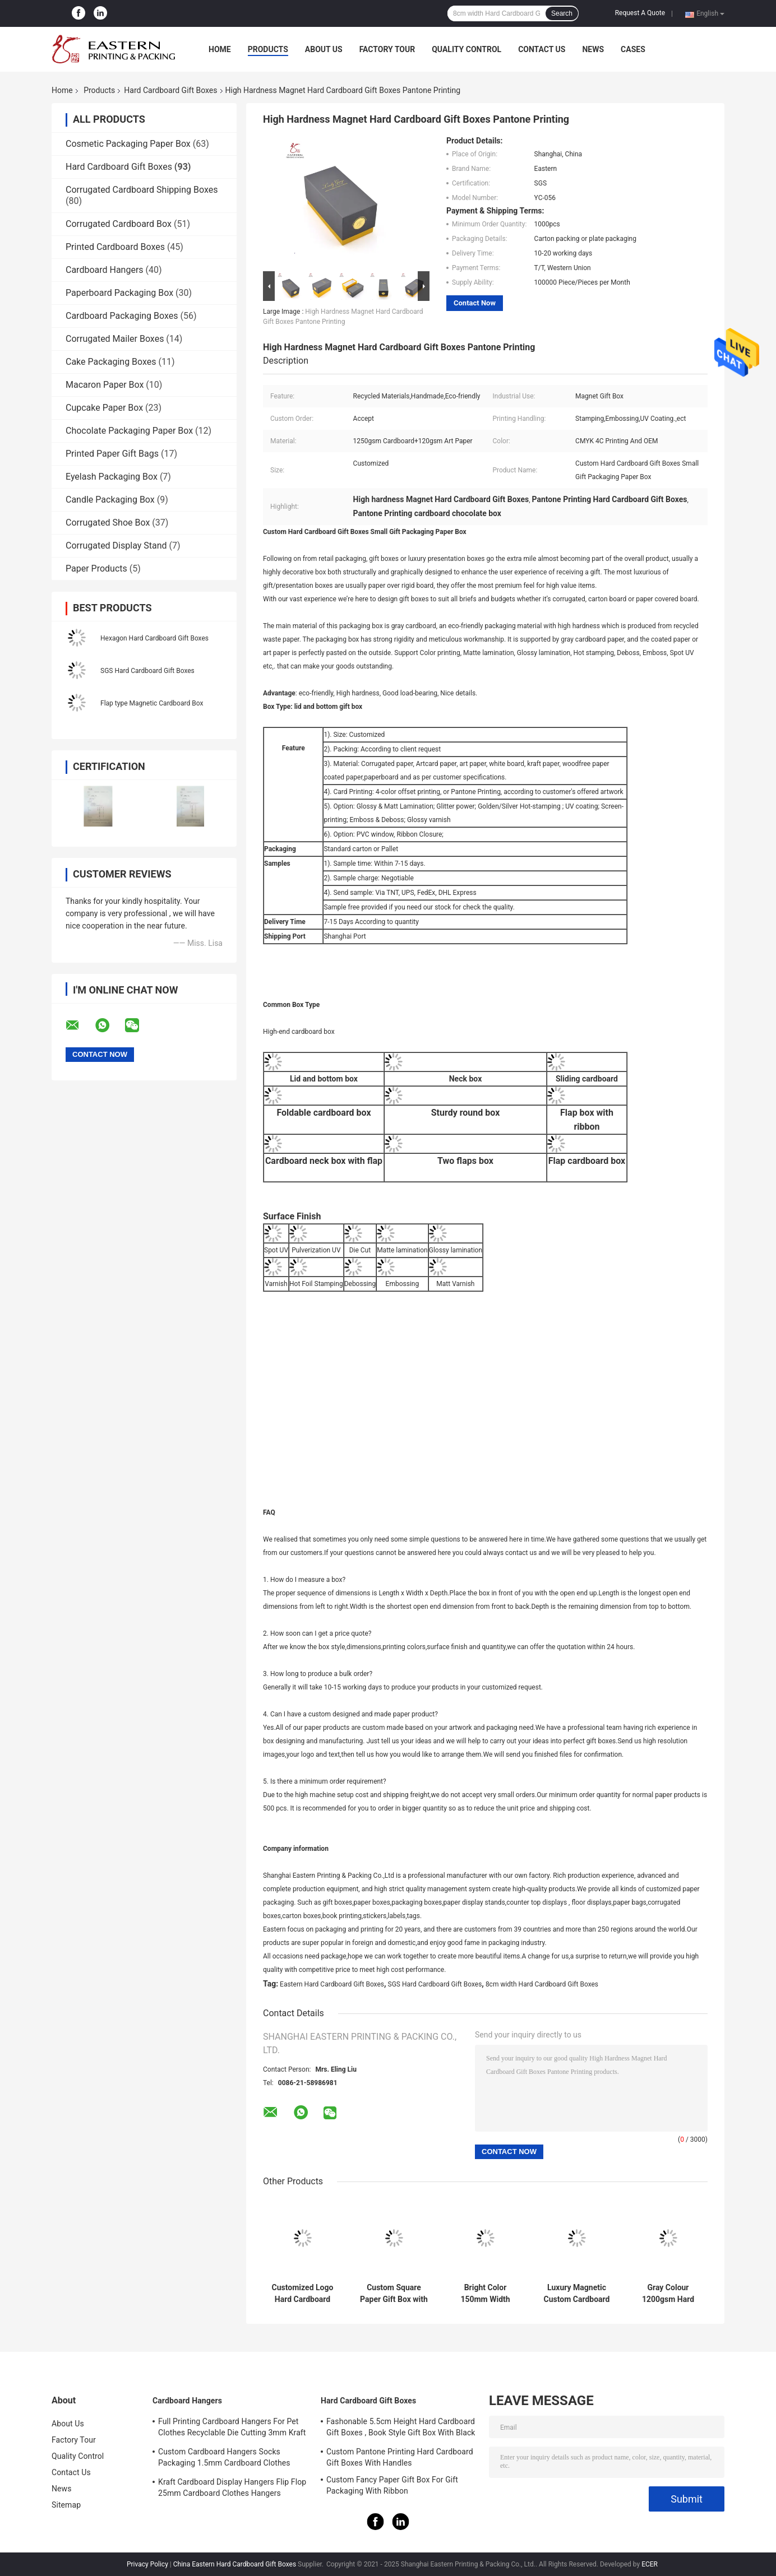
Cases (633, 49)
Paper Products (96, 568)
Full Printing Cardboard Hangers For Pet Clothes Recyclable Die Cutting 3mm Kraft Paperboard (232, 2428)
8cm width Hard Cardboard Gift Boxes (542, 1984)
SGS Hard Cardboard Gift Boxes (147, 671)
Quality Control (466, 49)
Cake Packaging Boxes (111, 361)
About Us (324, 49)
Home (220, 49)
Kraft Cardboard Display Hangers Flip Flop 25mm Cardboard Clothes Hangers (232, 2487)
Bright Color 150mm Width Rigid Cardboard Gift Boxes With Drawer (485, 2293)
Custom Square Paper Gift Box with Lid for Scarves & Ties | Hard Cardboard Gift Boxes (394, 2293)
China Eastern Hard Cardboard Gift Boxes (234, 2564)
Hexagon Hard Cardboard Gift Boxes (154, 638)
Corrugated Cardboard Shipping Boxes (142, 189)
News (593, 49)
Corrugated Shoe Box (108, 522)
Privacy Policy (147, 2564)
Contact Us (541, 49)
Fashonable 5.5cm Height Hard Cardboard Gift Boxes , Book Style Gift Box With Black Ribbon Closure (400, 2428)
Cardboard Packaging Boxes (122, 315)
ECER (649, 2564)
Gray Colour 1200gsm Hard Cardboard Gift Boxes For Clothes (668, 2293)
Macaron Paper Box (105, 384)
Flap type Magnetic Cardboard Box (151, 703)
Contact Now (475, 303)
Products (268, 49)
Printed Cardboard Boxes (115, 247)
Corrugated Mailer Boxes (115, 338)
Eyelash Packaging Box (112, 476)
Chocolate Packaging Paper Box (129, 430)
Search (561, 13)
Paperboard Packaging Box (119, 292)
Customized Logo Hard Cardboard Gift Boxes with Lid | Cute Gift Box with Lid (302, 2293)
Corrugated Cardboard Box (119, 224)
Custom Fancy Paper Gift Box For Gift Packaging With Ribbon (392, 2485)
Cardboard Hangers (105, 269)
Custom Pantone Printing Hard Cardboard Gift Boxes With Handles (399, 2457)
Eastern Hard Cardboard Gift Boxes (332, 1984)
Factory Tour (387, 49)
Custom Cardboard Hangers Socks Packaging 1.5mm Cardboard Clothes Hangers (224, 2459)
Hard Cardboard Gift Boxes (170, 90)
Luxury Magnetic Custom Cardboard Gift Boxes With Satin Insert (577, 2293)
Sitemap (66, 2504)
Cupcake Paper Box (104, 407)
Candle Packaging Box (110, 499)
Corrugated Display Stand (116, 545)
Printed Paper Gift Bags (112, 453)
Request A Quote (640, 13)
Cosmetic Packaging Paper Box (128, 143)
